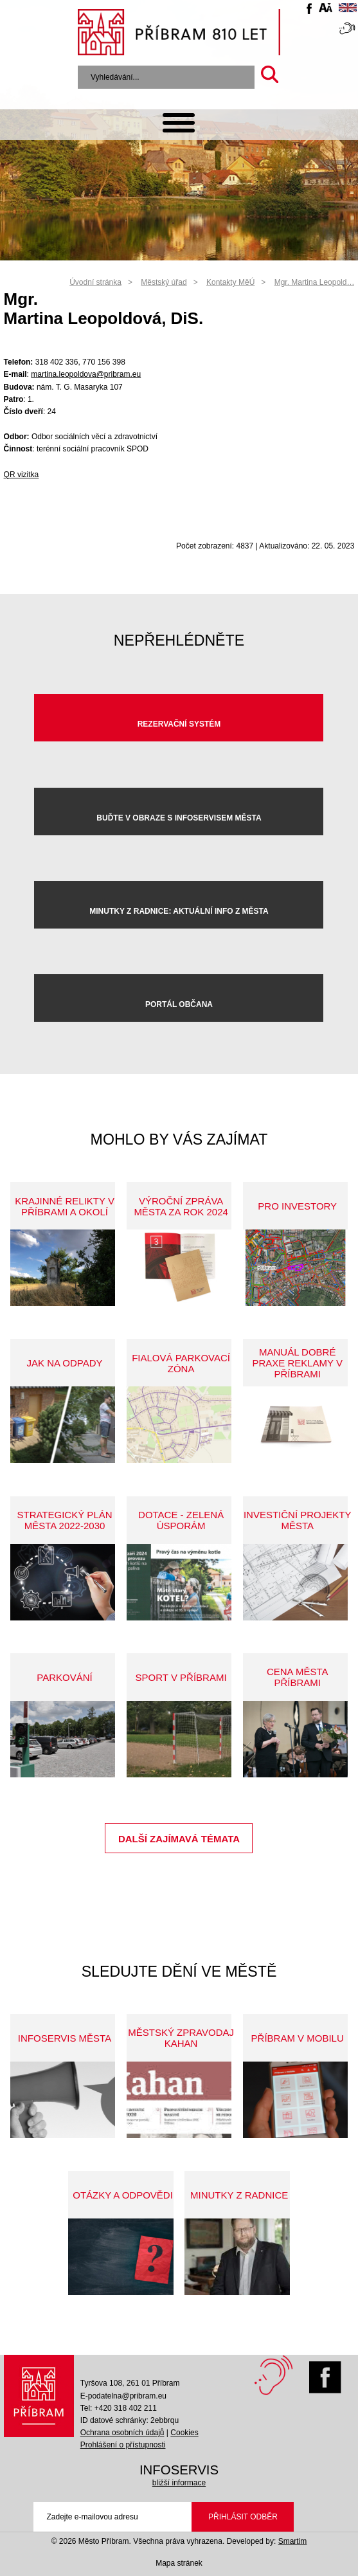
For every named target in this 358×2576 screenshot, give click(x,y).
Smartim (292, 2541)
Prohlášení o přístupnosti (123, 2444)
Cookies (184, 2432)
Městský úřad (163, 282)
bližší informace (179, 2482)
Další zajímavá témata (179, 1838)
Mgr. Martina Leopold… (314, 282)
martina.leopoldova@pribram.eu (86, 374)
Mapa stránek (179, 2563)
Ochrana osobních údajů (122, 2432)
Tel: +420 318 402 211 (118, 2408)
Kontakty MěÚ (230, 282)
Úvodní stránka (95, 282)
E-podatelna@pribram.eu (123, 2395)
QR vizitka (21, 474)
